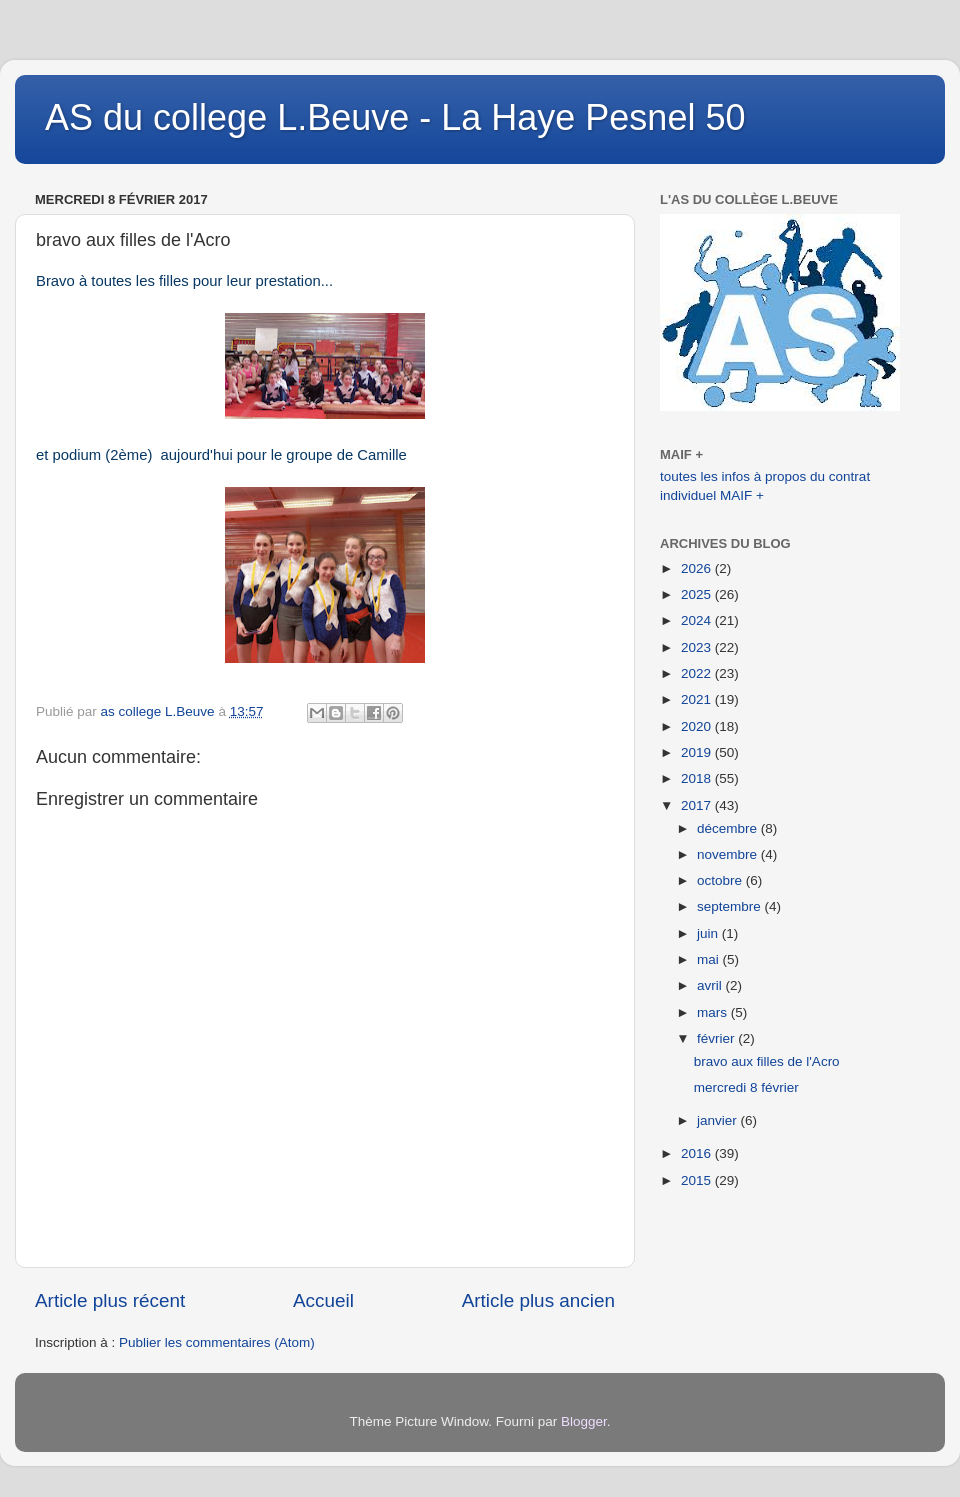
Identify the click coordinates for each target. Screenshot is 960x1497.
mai (710, 959)
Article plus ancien (538, 1300)
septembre (731, 906)
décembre (729, 828)
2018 (698, 778)
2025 (698, 594)
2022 (698, 673)
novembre (729, 854)
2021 (698, 699)
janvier (719, 1120)
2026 (698, 568)
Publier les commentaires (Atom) (217, 1342)
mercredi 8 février (746, 1087)
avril (711, 985)
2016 (698, 1153)
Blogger (584, 1421)
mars (714, 1012)
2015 (698, 1180)
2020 (698, 726)
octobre (721, 880)
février (717, 1038)
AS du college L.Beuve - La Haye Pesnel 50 (395, 117)
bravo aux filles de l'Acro (767, 1061)
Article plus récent (110, 1300)
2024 (698, 620)
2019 (698, 752)
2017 (698, 805)
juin (709, 933)
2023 (698, 647)
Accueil (323, 1300)
